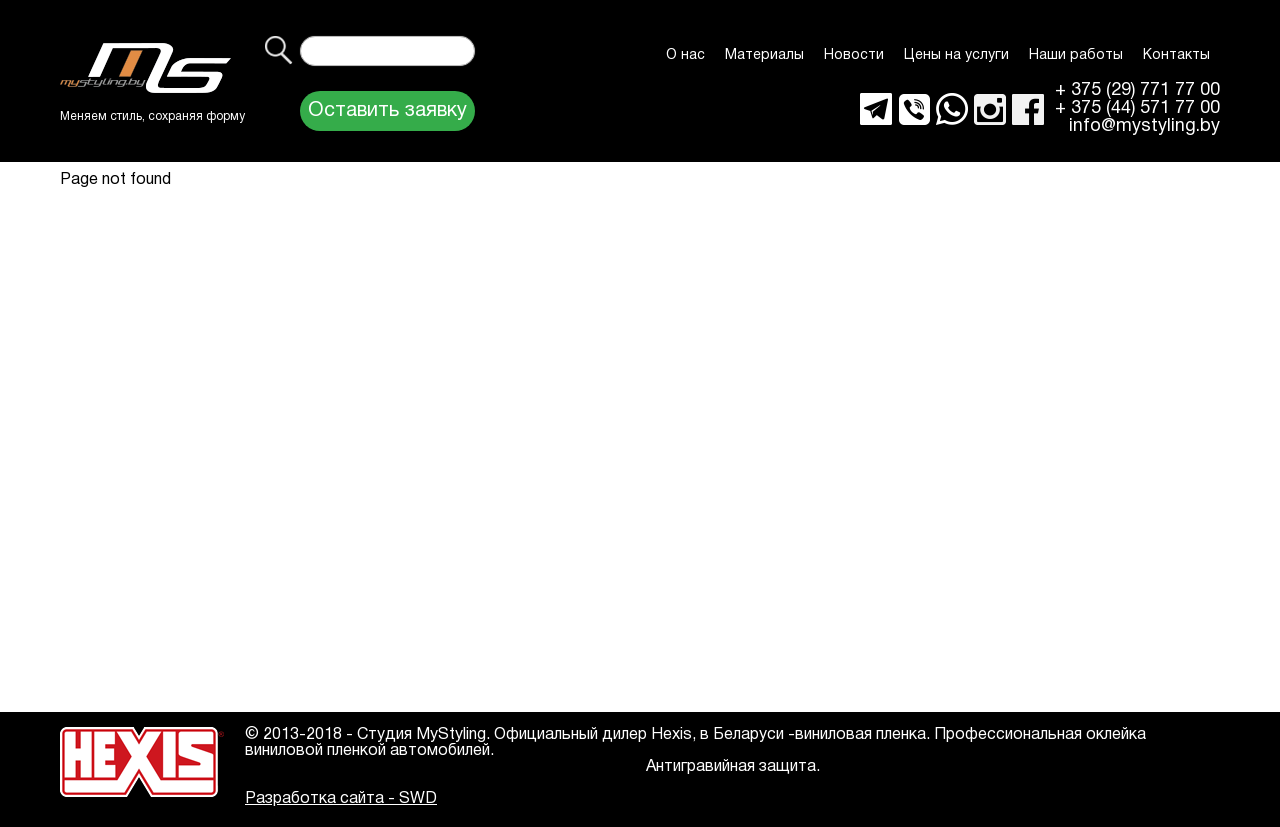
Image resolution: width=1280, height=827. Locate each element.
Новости (854, 55)
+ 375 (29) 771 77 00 (1137, 91)
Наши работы (1076, 55)
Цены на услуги (956, 55)
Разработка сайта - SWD (341, 799)
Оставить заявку (387, 111)
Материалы (764, 55)
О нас (685, 55)
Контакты (1176, 55)
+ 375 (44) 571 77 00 (1137, 109)
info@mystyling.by (1144, 127)
